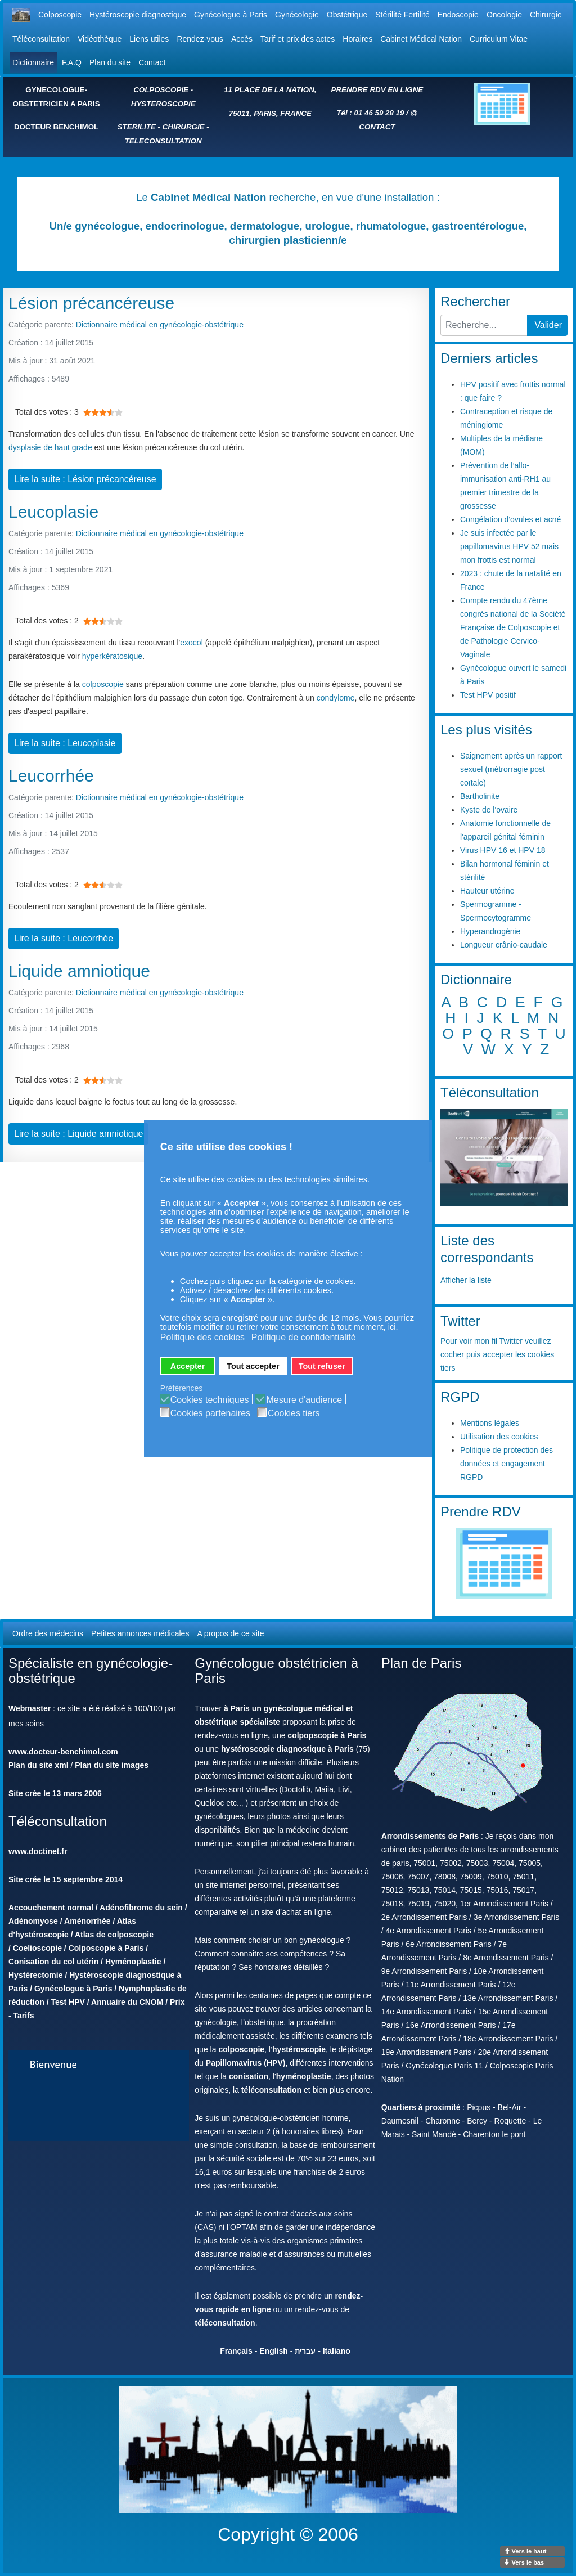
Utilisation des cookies (499, 1436)
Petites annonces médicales (140, 1633)
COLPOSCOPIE (160, 90)
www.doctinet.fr (37, 1851)
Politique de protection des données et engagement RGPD (506, 1464)
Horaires (357, 38)
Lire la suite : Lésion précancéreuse (85, 479)
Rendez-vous (200, 38)
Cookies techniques (209, 1399)
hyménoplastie (303, 2076)
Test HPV (67, 2002)
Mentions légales (489, 1423)
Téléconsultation (41, 38)
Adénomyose (33, 1921)
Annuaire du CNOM (127, 2002)
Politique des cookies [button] (202, 1337)
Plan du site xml (38, 1765)
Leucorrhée (51, 775)
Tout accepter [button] (253, 1366)
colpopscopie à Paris (326, 1735)
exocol (191, 642)
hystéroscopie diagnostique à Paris (287, 1748)
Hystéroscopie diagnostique (137, 14)
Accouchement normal (50, 1907)
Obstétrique (347, 14)
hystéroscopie (299, 2049)
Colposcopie (60, 14)
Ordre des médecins (47, 1633)
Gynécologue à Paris (230, 14)
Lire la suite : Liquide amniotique (78, 1133)
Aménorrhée (87, 1921)
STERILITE (137, 127)
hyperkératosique (112, 656)
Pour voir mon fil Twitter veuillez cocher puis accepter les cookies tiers (497, 1354)
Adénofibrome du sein (141, 1907)
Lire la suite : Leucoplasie (65, 743)
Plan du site (109, 62)
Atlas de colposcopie (114, 1934)
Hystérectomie (35, 1975)
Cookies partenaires (210, 1413)
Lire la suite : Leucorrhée (63, 938)
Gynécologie (297, 14)
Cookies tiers (294, 1413)
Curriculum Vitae (499, 38)
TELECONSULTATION (163, 141)
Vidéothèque (100, 38)
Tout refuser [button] (322, 1366)
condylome (336, 697)
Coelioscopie (37, 1948)
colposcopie (103, 684)
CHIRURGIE (184, 127)
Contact (151, 62)
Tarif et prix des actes (297, 38)
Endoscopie (458, 14)
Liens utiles (149, 38)
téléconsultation (271, 2089)
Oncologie (504, 14)
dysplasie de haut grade (50, 447)
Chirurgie (546, 14)
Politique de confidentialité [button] (303, 1337)
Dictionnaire (33, 62)
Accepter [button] (187, 1366)
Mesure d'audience (304, 1399)
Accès (242, 38)
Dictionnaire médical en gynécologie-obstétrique (160, 324)
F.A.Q (72, 62)
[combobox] (484, 325)
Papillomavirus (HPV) (246, 2062)
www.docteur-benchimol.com (63, 1751)
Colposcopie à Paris (106, 1948)
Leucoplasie (53, 511)
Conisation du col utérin (53, 1961)
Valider (548, 325)
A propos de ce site (230, 1633)
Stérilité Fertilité (402, 14)
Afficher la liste (466, 1280)
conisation (248, 2076)
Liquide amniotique (79, 971)
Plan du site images (111, 1765)
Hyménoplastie (133, 1961)
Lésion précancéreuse (91, 303)
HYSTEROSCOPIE (163, 104)
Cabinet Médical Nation (421, 38)
